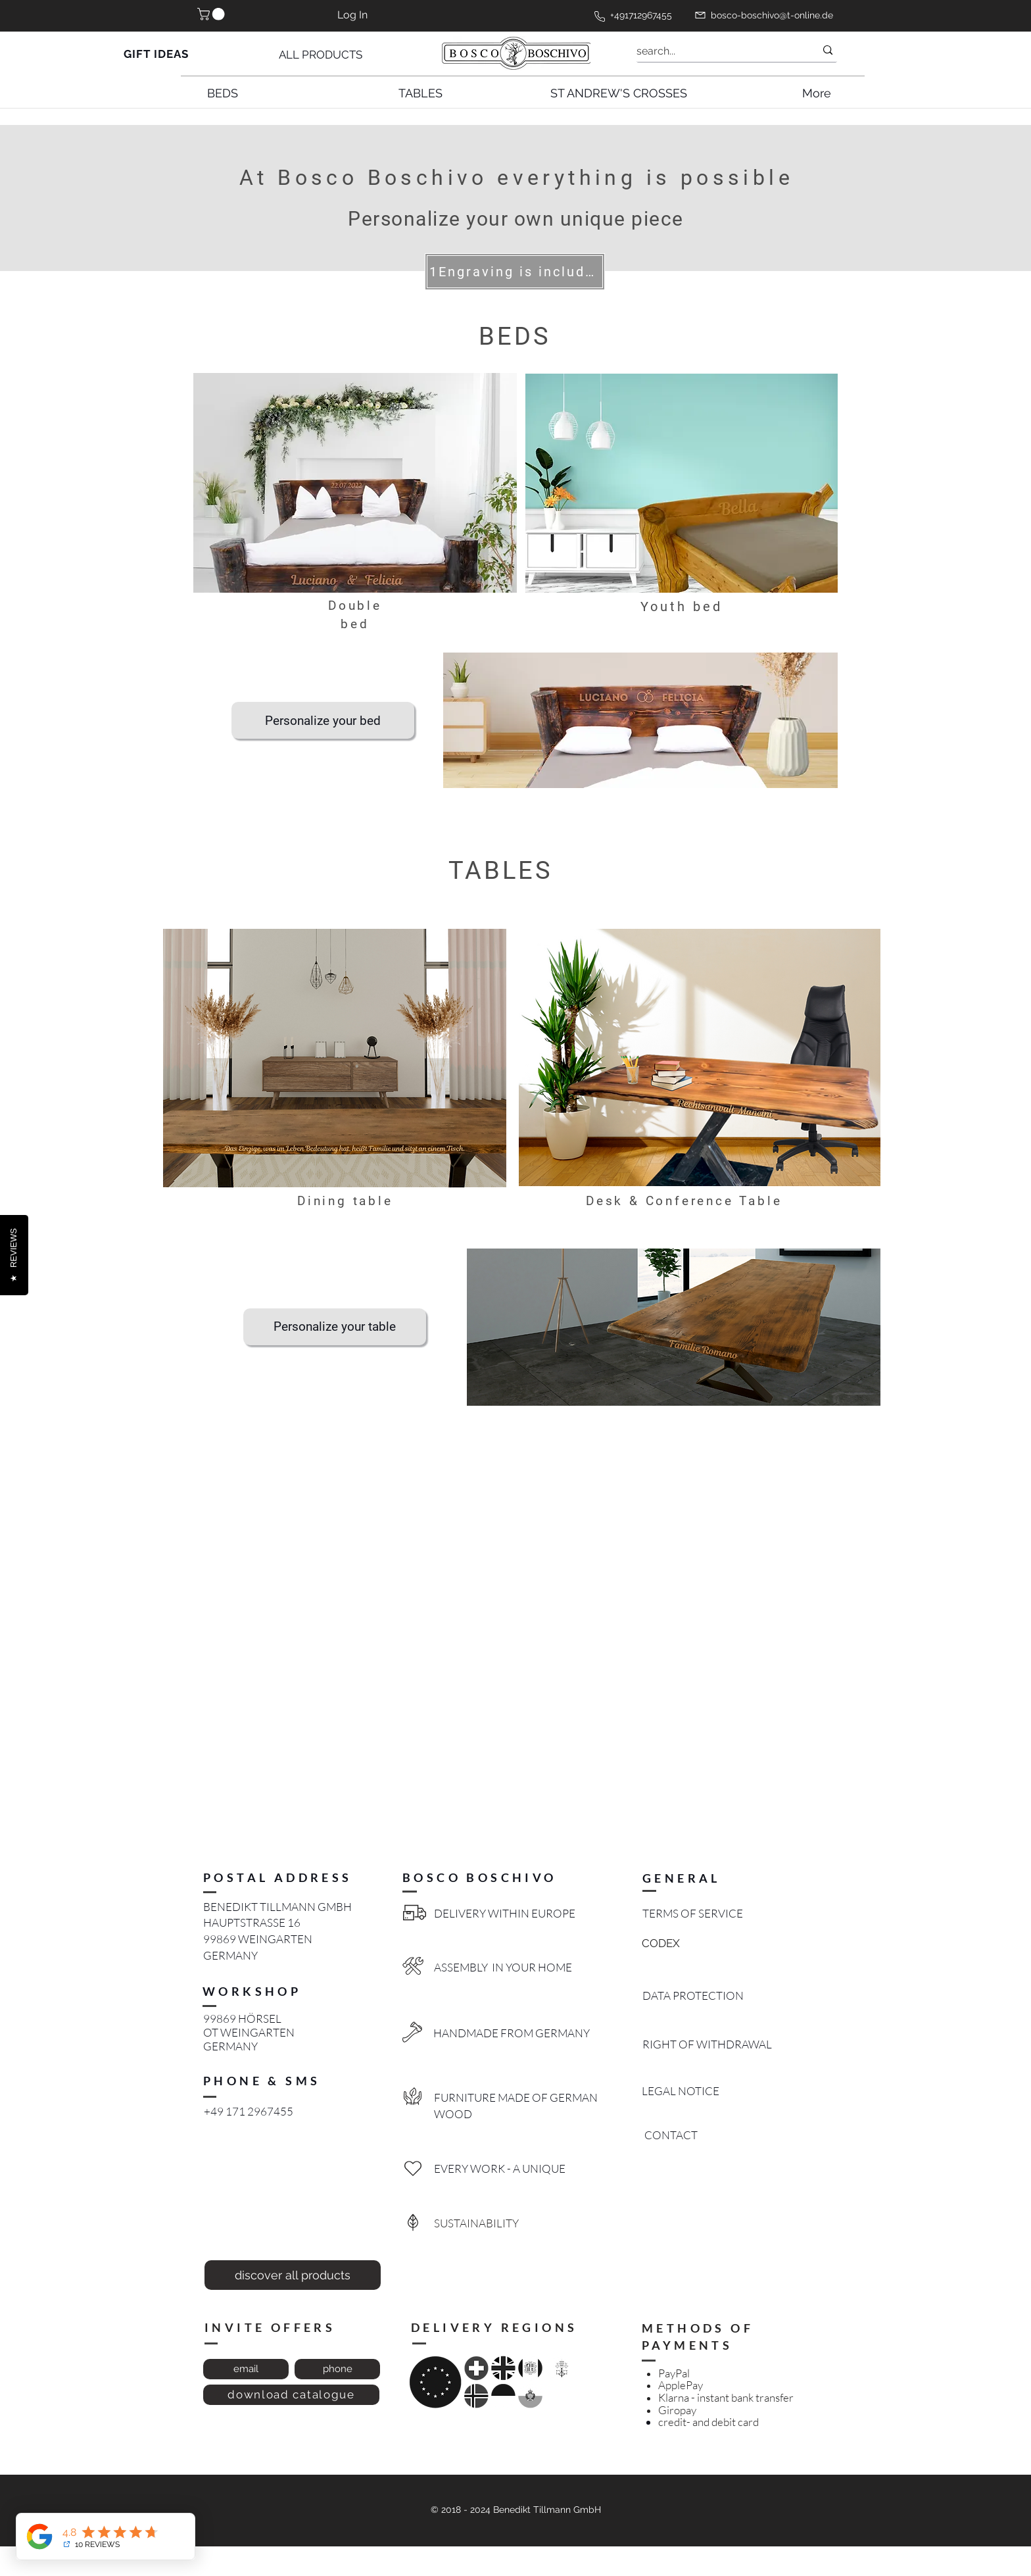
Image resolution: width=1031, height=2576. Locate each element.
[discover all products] (292, 2275)
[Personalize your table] (334, 1326)
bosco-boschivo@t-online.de (772, 15)
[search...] (716, 51)
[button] (212, 14)
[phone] (337, 2369)
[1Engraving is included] (515, 271)
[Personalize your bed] (322, 720)
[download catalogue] (291, 2395)
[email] (246, 2369)
